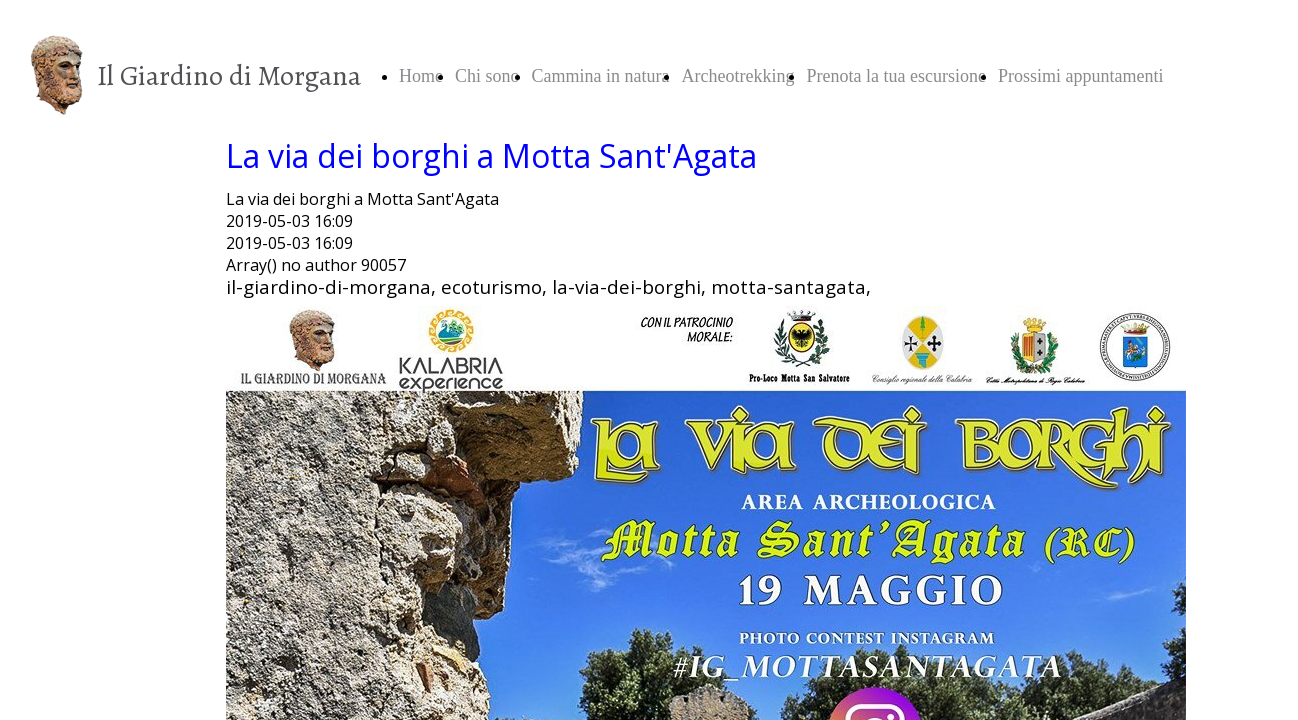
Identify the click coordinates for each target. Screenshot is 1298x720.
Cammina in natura (601, 76)
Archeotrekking (737, 76)
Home (421, 76)
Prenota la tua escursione (895, 76)
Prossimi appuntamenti (1081, 76)
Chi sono (487, 76)
